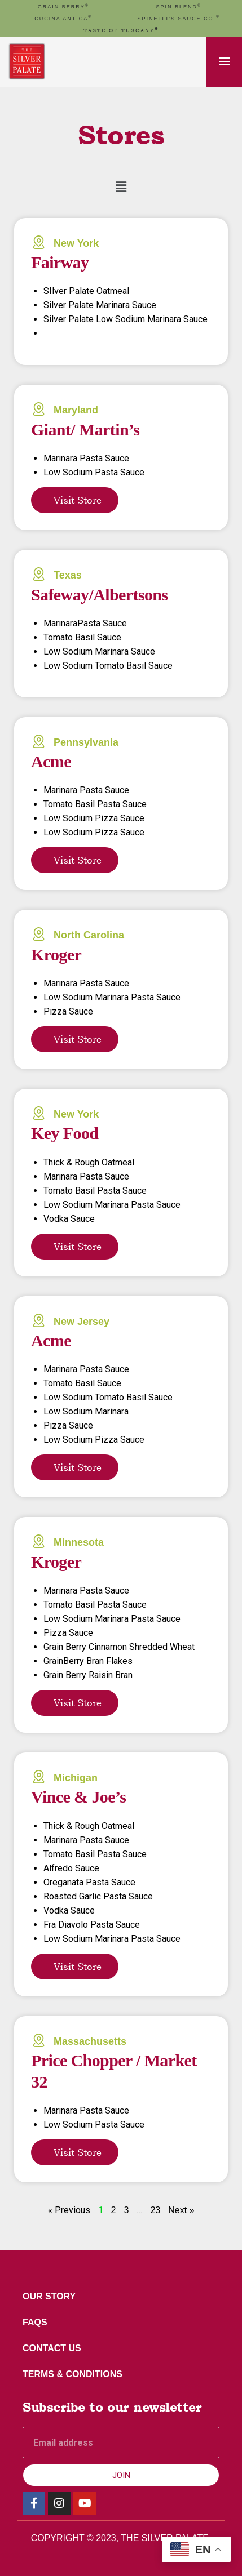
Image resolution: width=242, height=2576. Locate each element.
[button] (120, 187)
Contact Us (52, 2348)
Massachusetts (90, 2041)
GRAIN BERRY (63, 7)
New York (76, 243)
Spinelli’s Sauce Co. (178, 18)
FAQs (35, 2322)
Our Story (49, 2296)
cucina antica (63, 18)
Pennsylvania (86, 742)
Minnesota (79, 1542)
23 (155, 2210)
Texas (68, 575)
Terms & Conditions (72, 2374)
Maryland (76, 410)
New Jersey (81, 1321)
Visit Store (78, 500)
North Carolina (89, 935)
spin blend (178, 7)
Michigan (76, 1777)
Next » (181, 2210)
